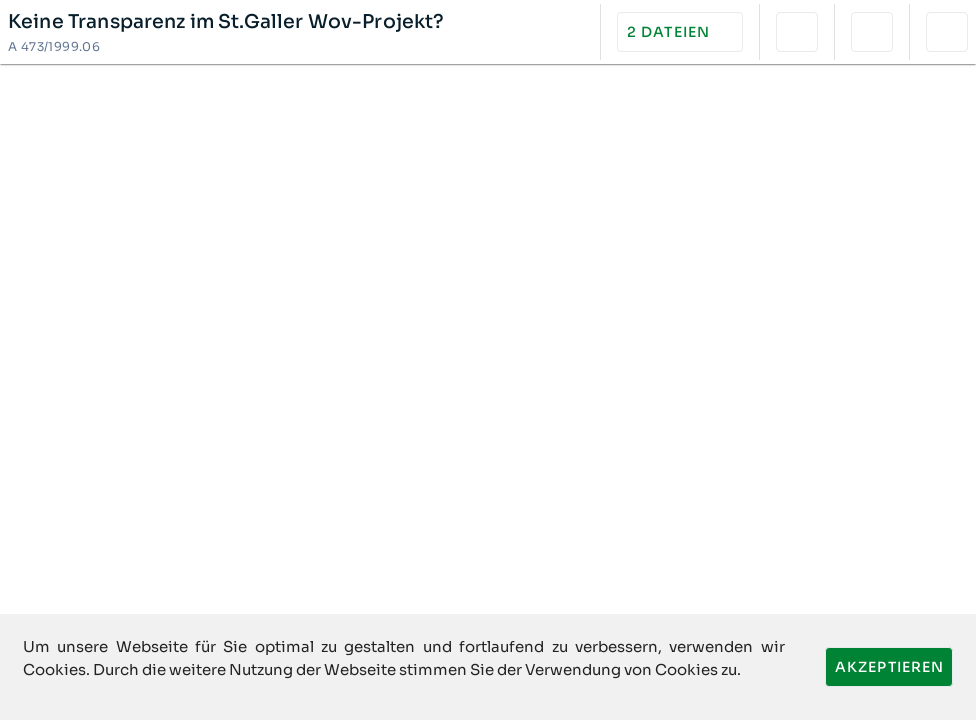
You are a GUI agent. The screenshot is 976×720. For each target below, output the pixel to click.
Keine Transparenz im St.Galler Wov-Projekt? (226, 22)
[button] (680, 32)
